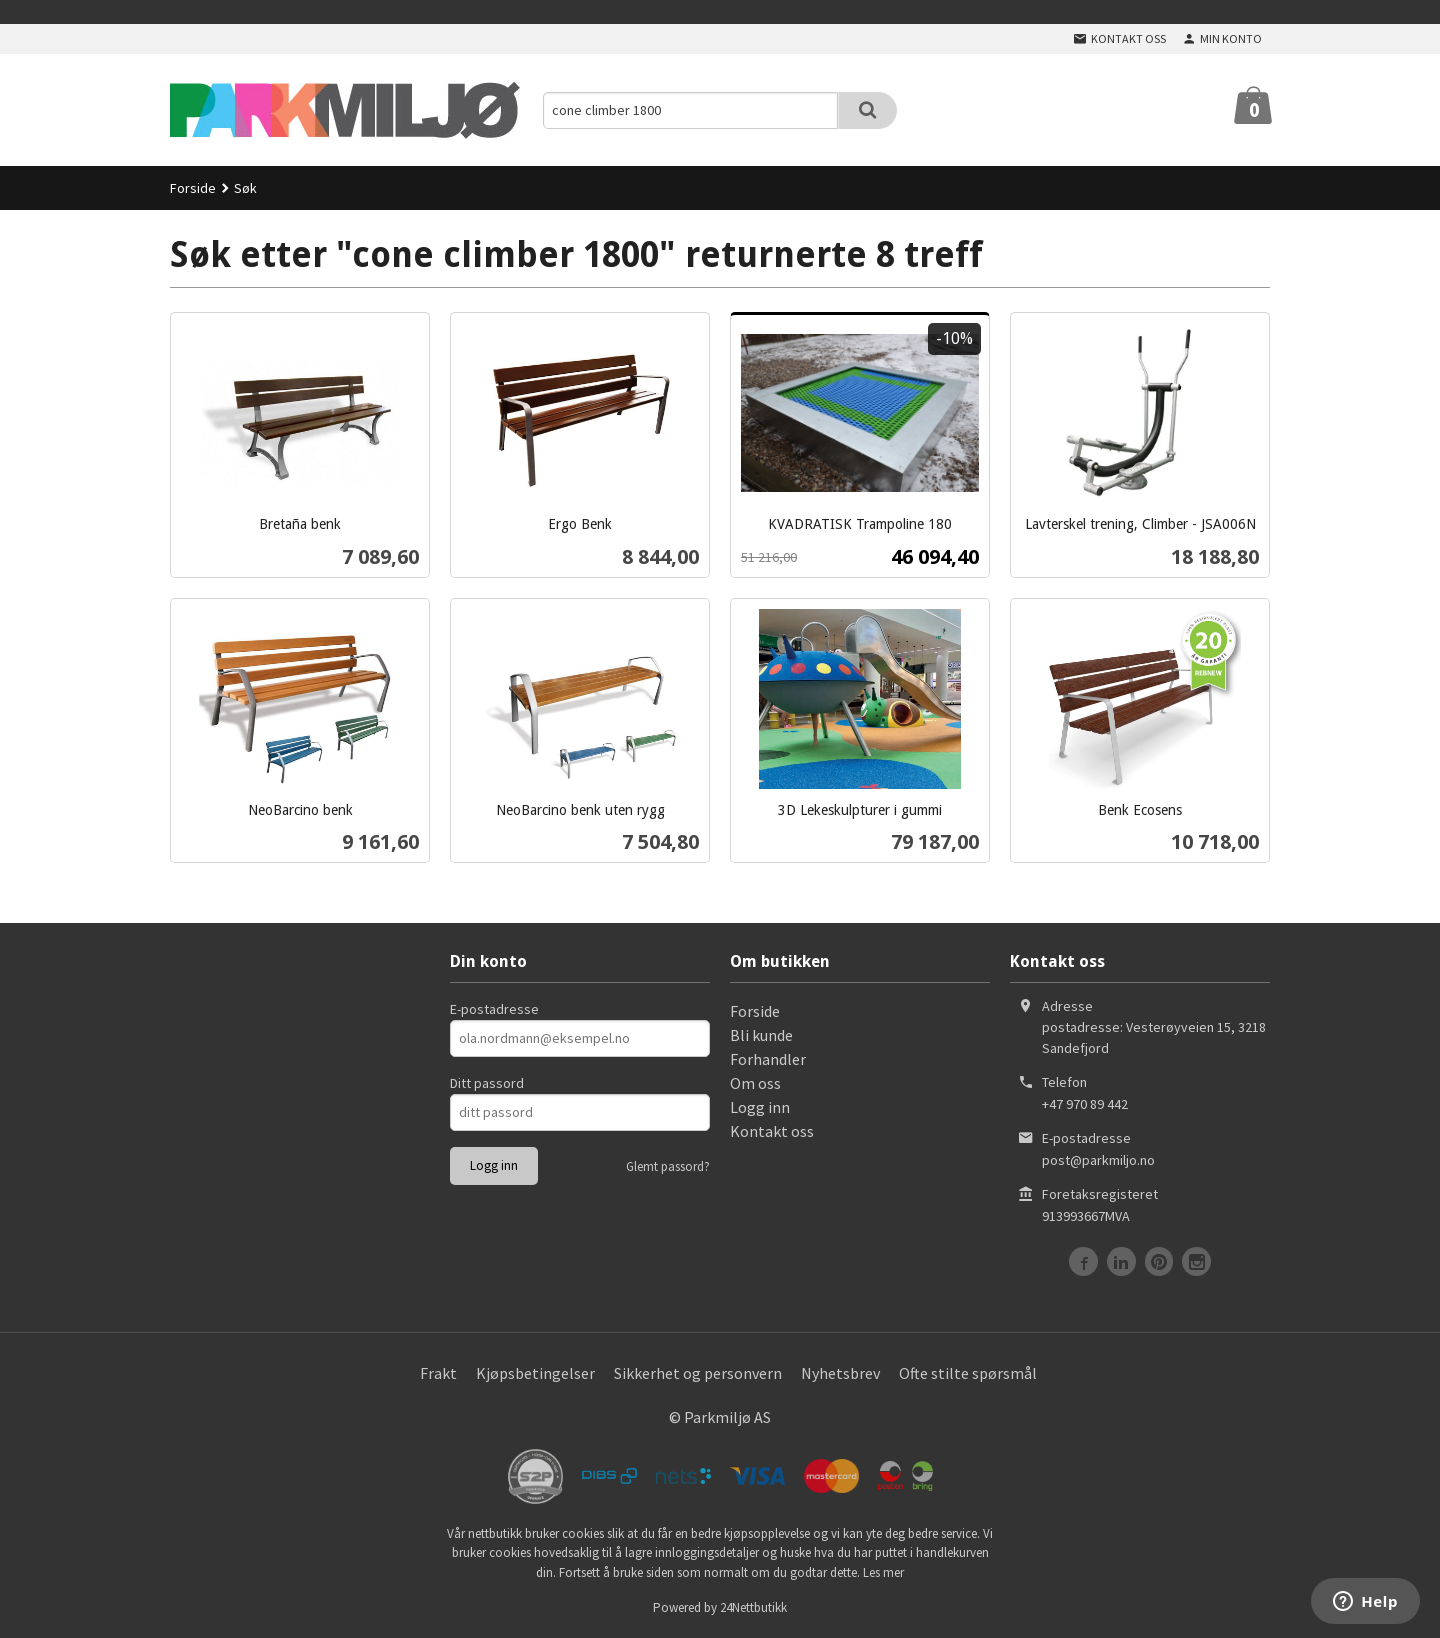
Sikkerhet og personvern (698, 1373)
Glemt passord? (668, 1166)
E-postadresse (494, 1009)
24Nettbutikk (753, 1607)
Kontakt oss (772, 1131)
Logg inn (760, 1107)
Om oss (755, 1083)
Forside (193, 188)
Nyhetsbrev (840, 1373)
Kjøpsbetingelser (535, 1373)
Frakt (438, 1373)
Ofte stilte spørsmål (968, 1373)
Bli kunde (761, 1035)
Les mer (883, 1572)
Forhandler (768, 1059)
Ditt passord (487, 1083)
